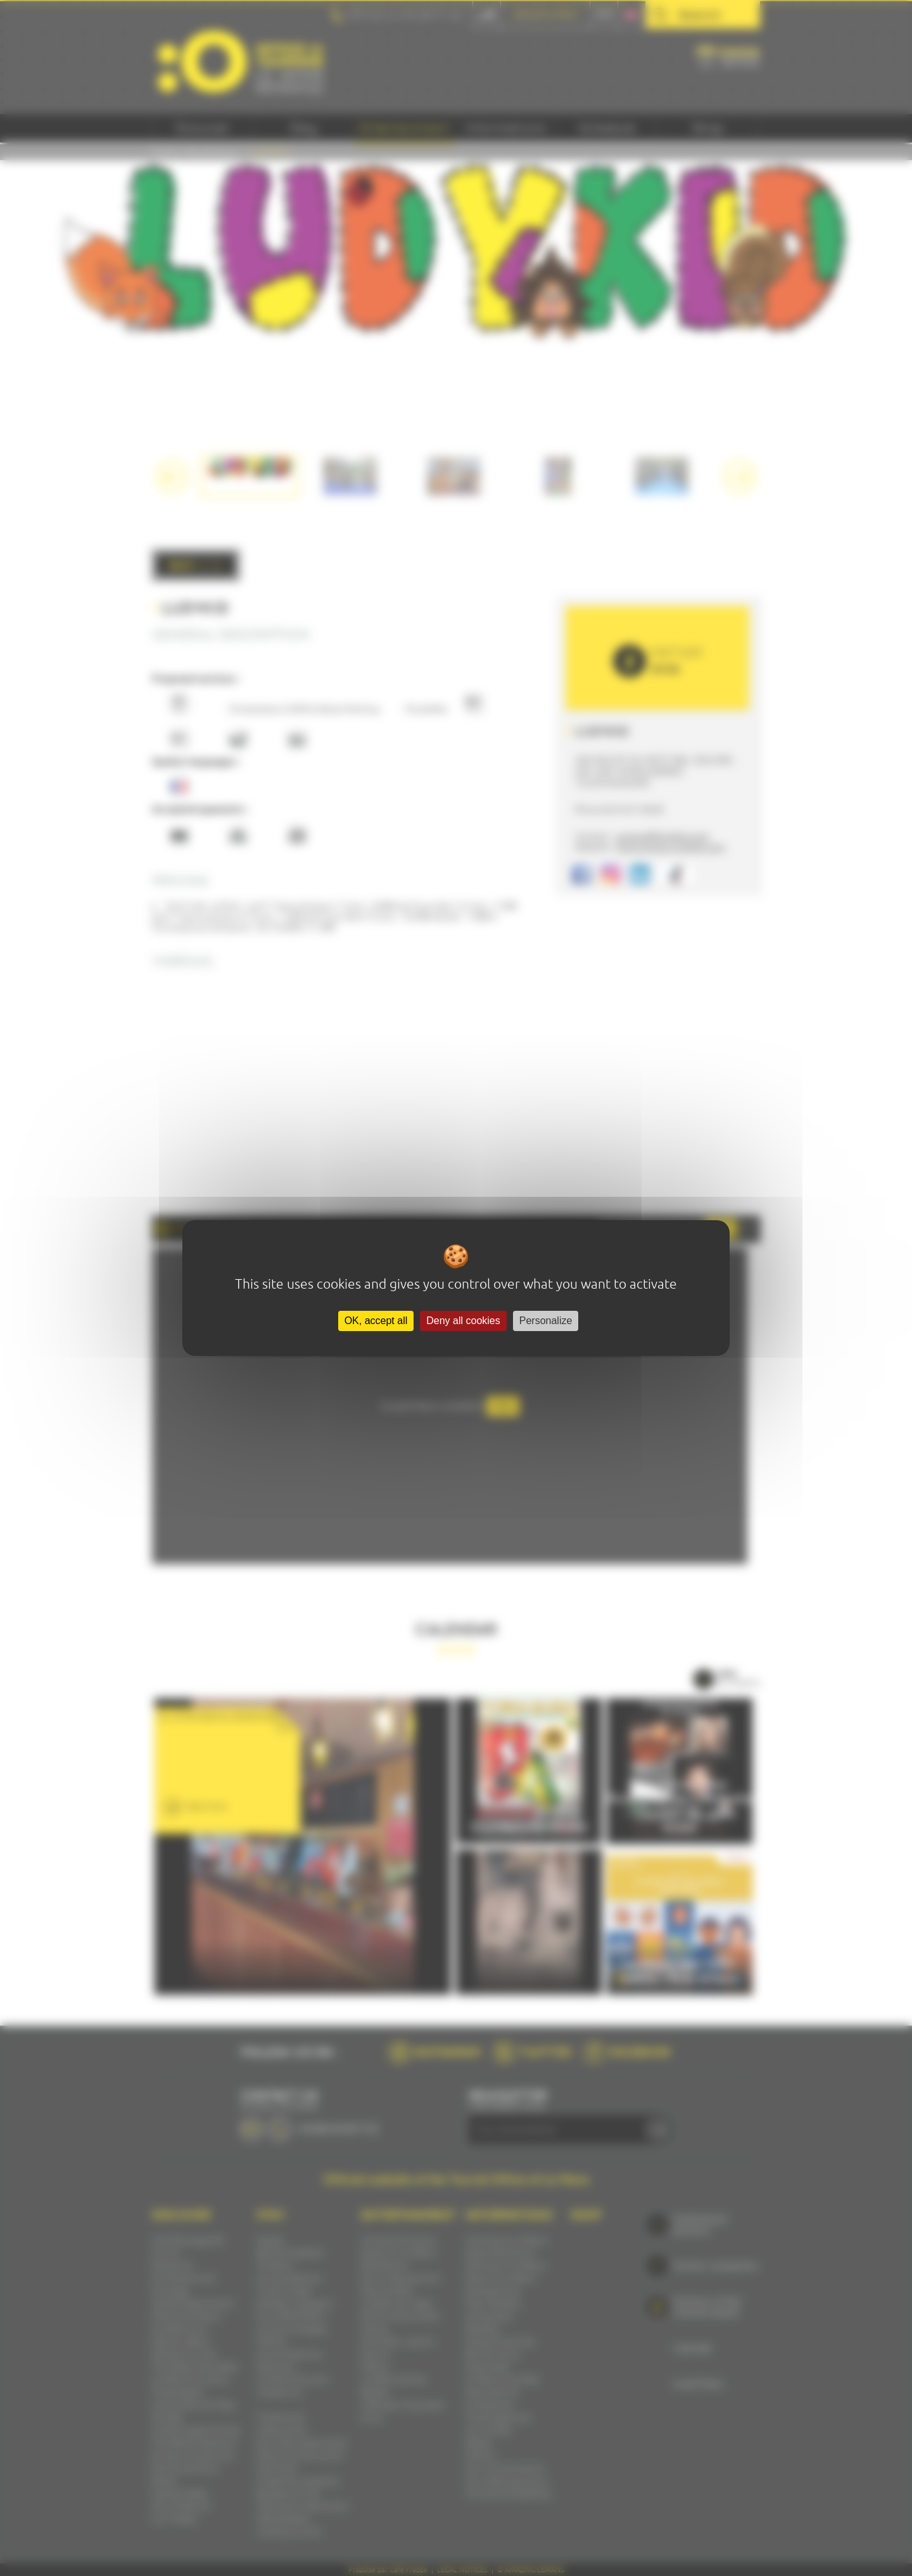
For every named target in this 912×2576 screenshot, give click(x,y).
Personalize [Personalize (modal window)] (546, 1320)
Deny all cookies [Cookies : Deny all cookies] (463, 1320)
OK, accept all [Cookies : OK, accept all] (376, 1320)
